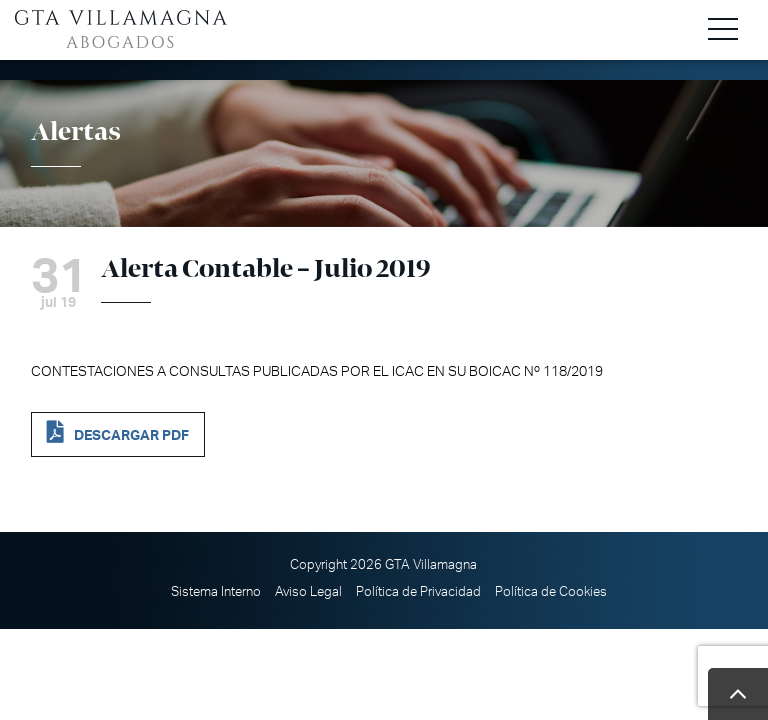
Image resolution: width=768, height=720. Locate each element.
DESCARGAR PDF (131, 435)
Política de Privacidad (418, 592)
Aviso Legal (308, 592)
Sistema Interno (216, 592)
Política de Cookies (551, 592)
